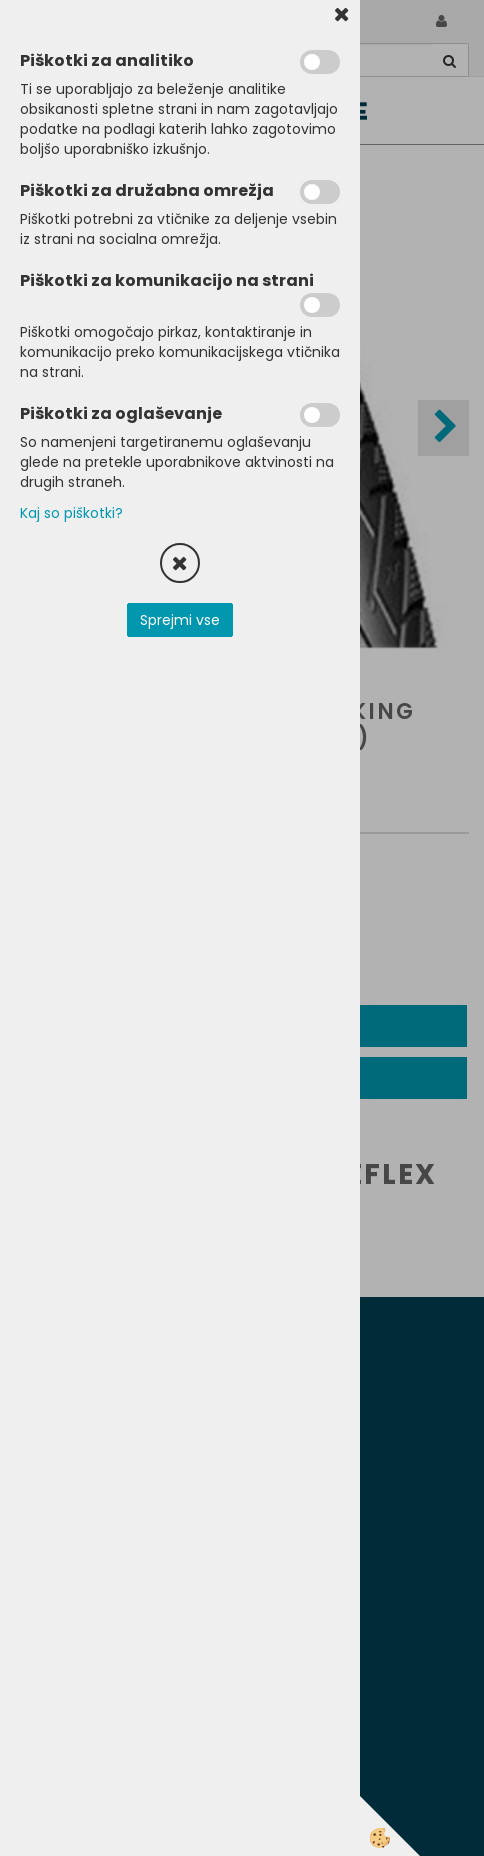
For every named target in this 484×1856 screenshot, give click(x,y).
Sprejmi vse (180, 620)
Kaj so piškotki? (71, 513)
